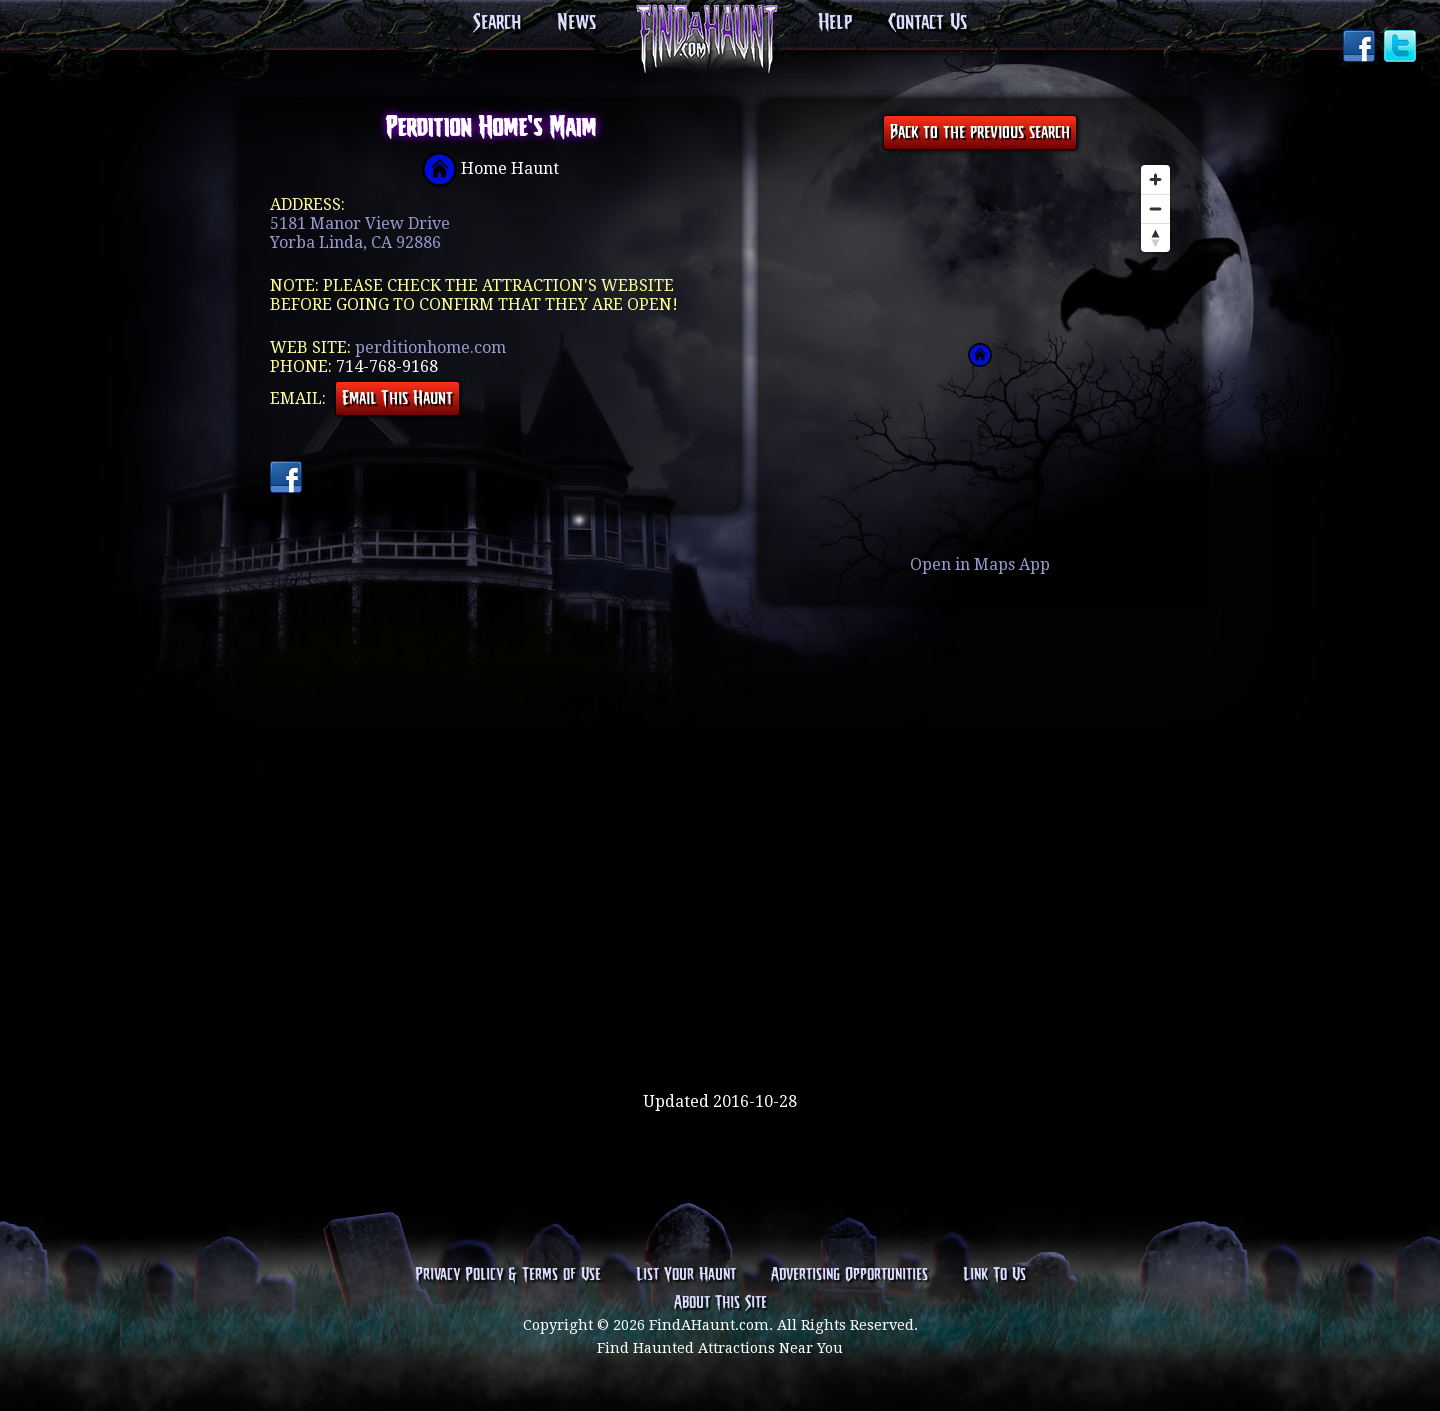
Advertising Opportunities (849, 1275)
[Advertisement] (720, 1027)
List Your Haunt (686, 1275)
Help (835, 23)
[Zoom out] (1155, 208)
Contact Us (927, 23)
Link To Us (994, 1275)
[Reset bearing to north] (1155, 237)
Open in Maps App (980, 564)
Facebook (1361, 48)
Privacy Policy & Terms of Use (508, 1275)
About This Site (720, 1303)
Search (497, 23)
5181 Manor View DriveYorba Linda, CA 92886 (360, 233)
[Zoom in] (1155, 179)
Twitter (1402, 48)
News (576, 23)
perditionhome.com (430, 347)
